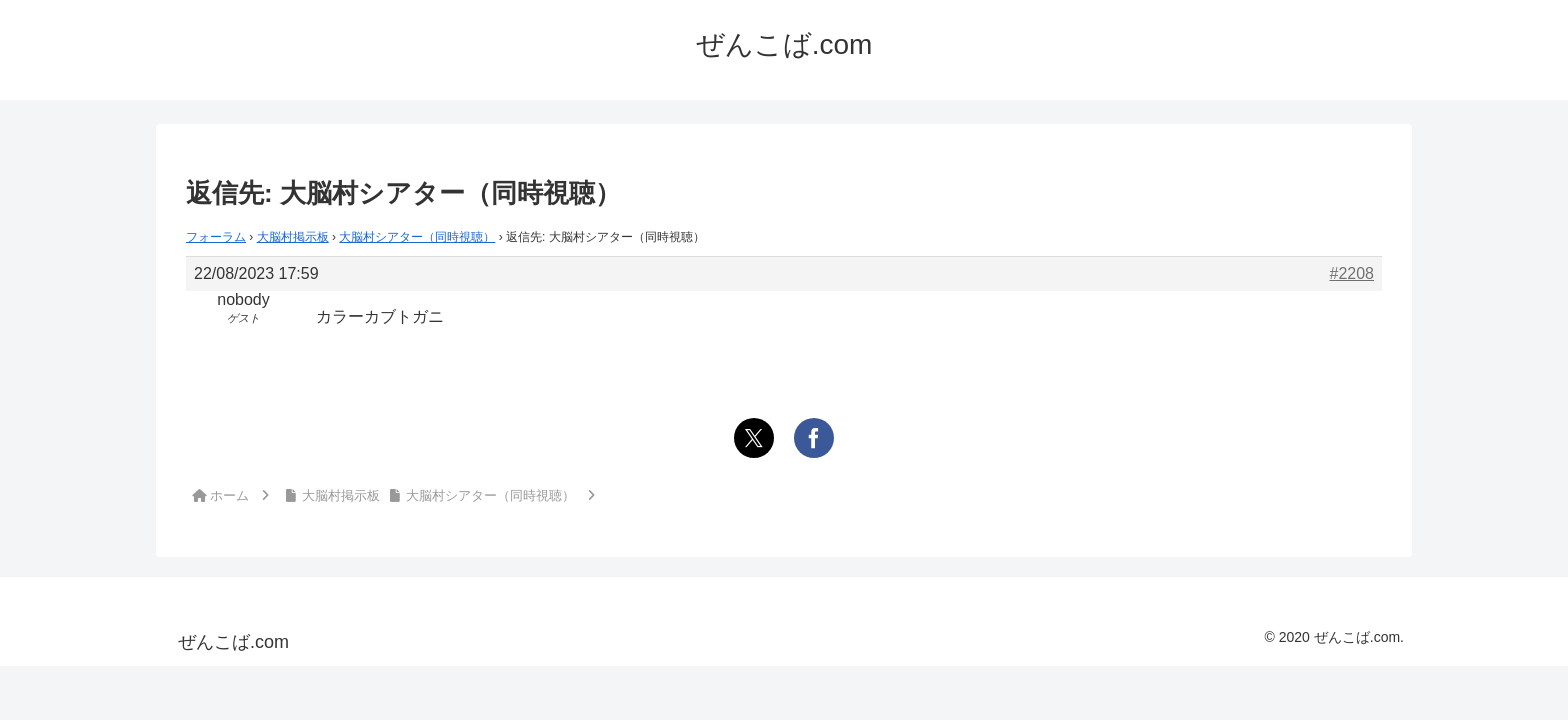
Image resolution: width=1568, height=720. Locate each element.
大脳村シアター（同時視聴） (417, 237)
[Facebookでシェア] (814, 438)
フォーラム (216, 237)
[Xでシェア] (754, 438)
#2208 (1352, 273)
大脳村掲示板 (293, 237)
